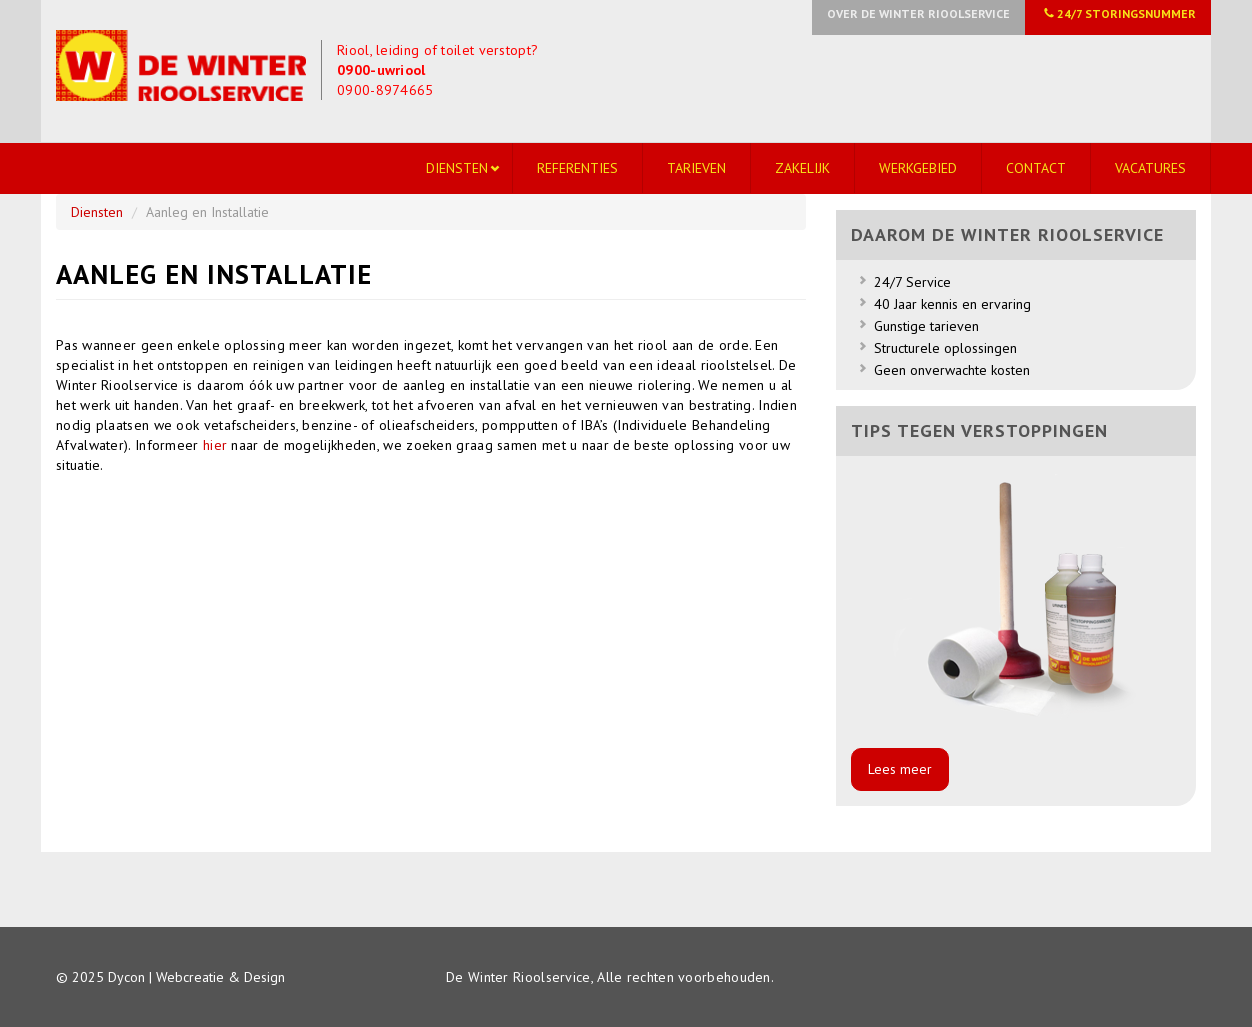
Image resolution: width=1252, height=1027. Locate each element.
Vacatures (1150, 168)
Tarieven (696, 168)
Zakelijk (802, 168)
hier (217, 445)
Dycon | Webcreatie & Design (196, 977)
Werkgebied (918, 168)
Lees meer (900, 769)
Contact (1036, 168)
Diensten (457, 168)
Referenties (577, 168)
